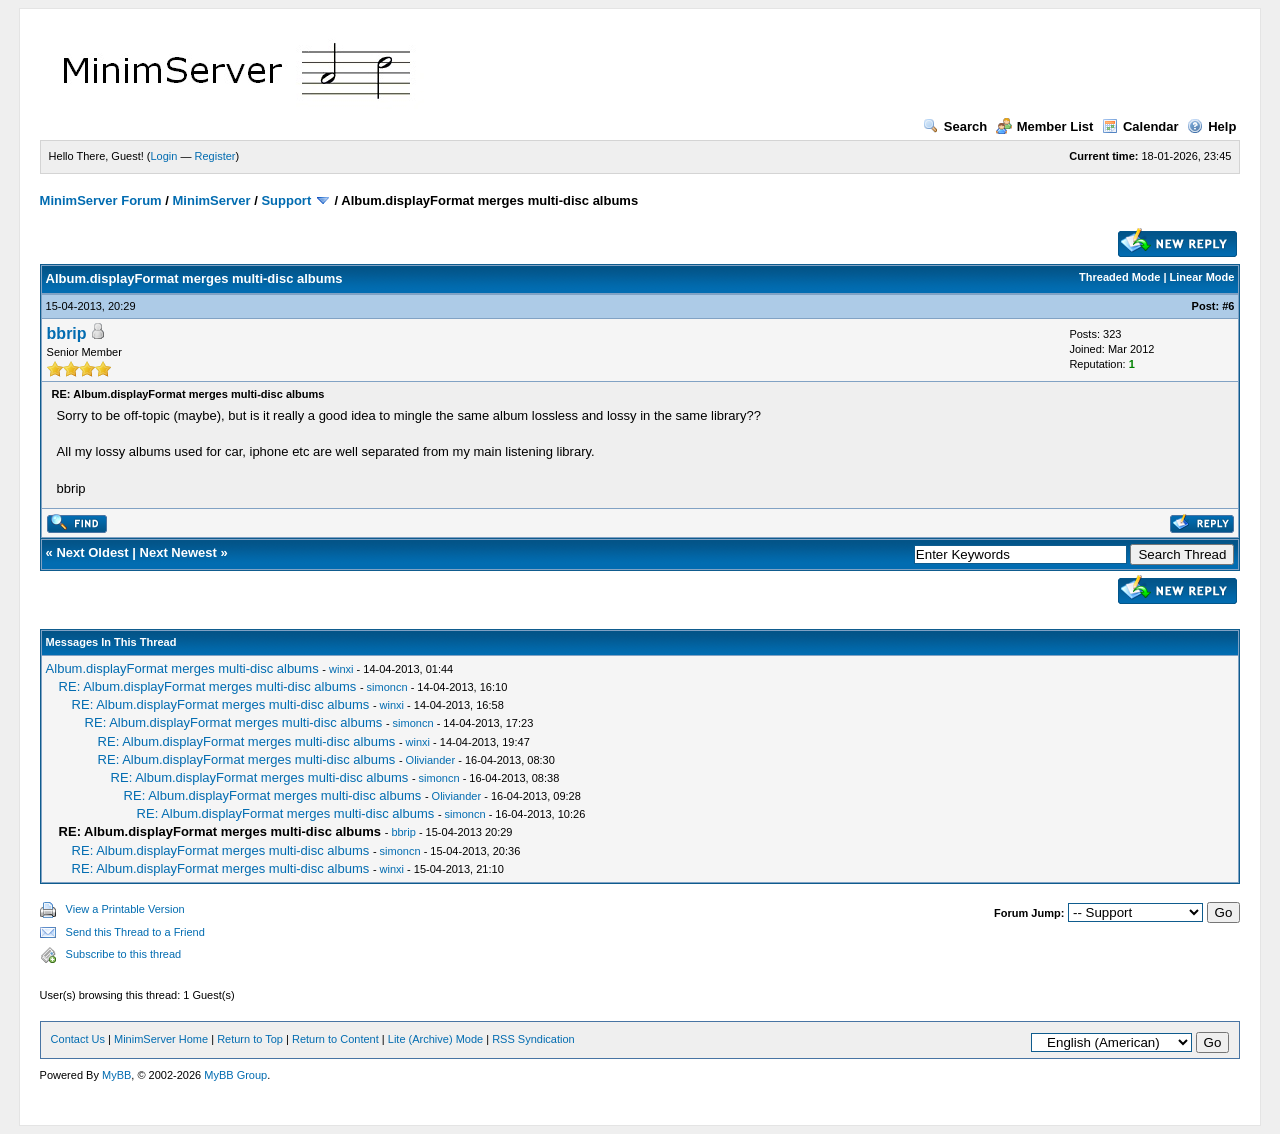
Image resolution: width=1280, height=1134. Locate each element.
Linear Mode (1202, 277)
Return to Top (250, 1039)
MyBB (116, 1075)
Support (286, 200)
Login (164, 156)
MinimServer (212, 200)
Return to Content (335, 1039)
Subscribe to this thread (124, 954)
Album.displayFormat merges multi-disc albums (182, 668)
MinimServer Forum (101, 200)
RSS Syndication (533, 1039)
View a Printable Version (125, 909)
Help (1211, 126)
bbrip (67, 333)
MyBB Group (235, 1075)
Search (955, 126)
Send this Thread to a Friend (135, 932)
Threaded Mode (1119, 277)
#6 (1228, 306)
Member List (1045, 126)
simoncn (387, 687)
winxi (341, 669)
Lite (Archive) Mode (435, 1039)
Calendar (1140, 126)
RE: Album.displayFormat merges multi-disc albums (208, 686)
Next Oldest (92, 552)
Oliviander (431, 760)
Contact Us (78, 1039)
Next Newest (178, 552)
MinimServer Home (161, 1039)
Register (215, 156)
